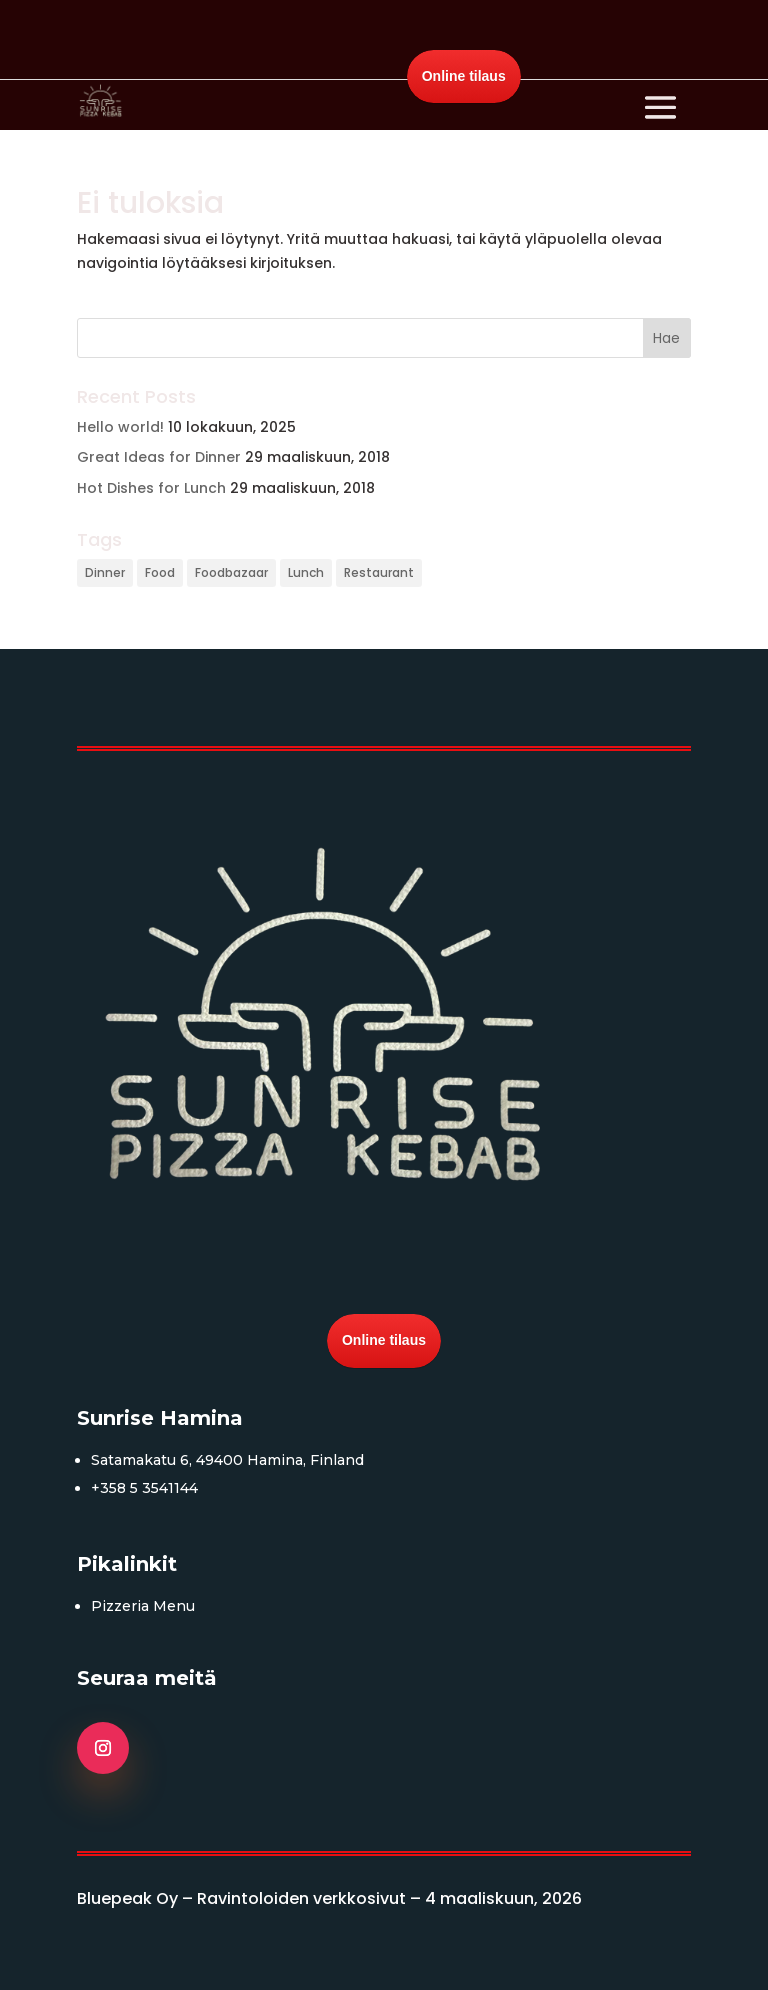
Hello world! (120, 427)
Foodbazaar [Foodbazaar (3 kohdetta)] (231, 572)
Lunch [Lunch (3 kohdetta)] (306, 572)
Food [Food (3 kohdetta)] (160, 572)
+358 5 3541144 (144, 1488)
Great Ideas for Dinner (159, 457)
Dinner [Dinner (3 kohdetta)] (105, 572)
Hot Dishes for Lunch (151, 488)
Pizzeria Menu (143, 1606)
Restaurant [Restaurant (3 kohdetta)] (379, 572)
